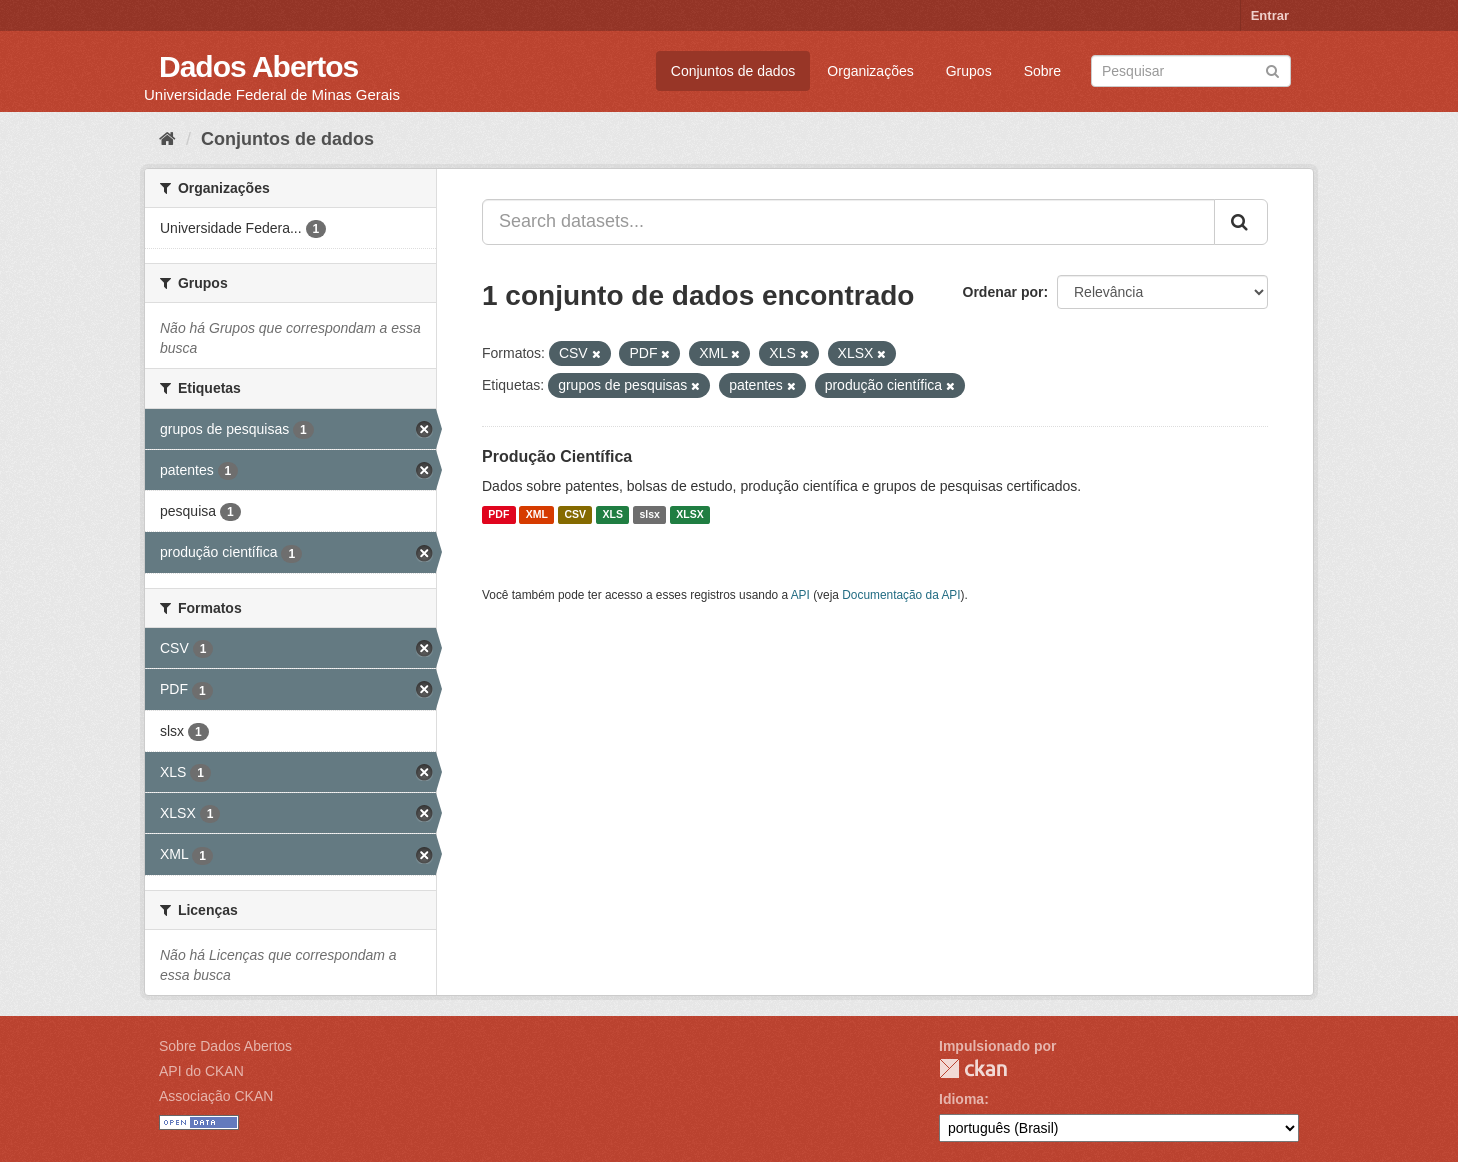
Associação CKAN (216, 1096)
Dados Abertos (258, 66)
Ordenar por (1003, 292)
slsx (649, 515)
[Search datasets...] (848, 222)
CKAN (973, 1068)
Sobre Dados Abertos (225, 1046)
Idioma (961, 1099)
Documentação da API (901, 595)
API (800, 595)
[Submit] (1272, 69)
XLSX (689, 515)
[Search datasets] (1191, 71)
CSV (575, 515)
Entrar (1270, 15)
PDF (498, 515)
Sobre (1042, 71)
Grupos (969, 71)
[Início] (167, 139)
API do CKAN (201, 1071)
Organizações (870, 71)
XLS (613, 515)
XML (537, 515)
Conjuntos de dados (733, 71)
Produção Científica (557, 456)
